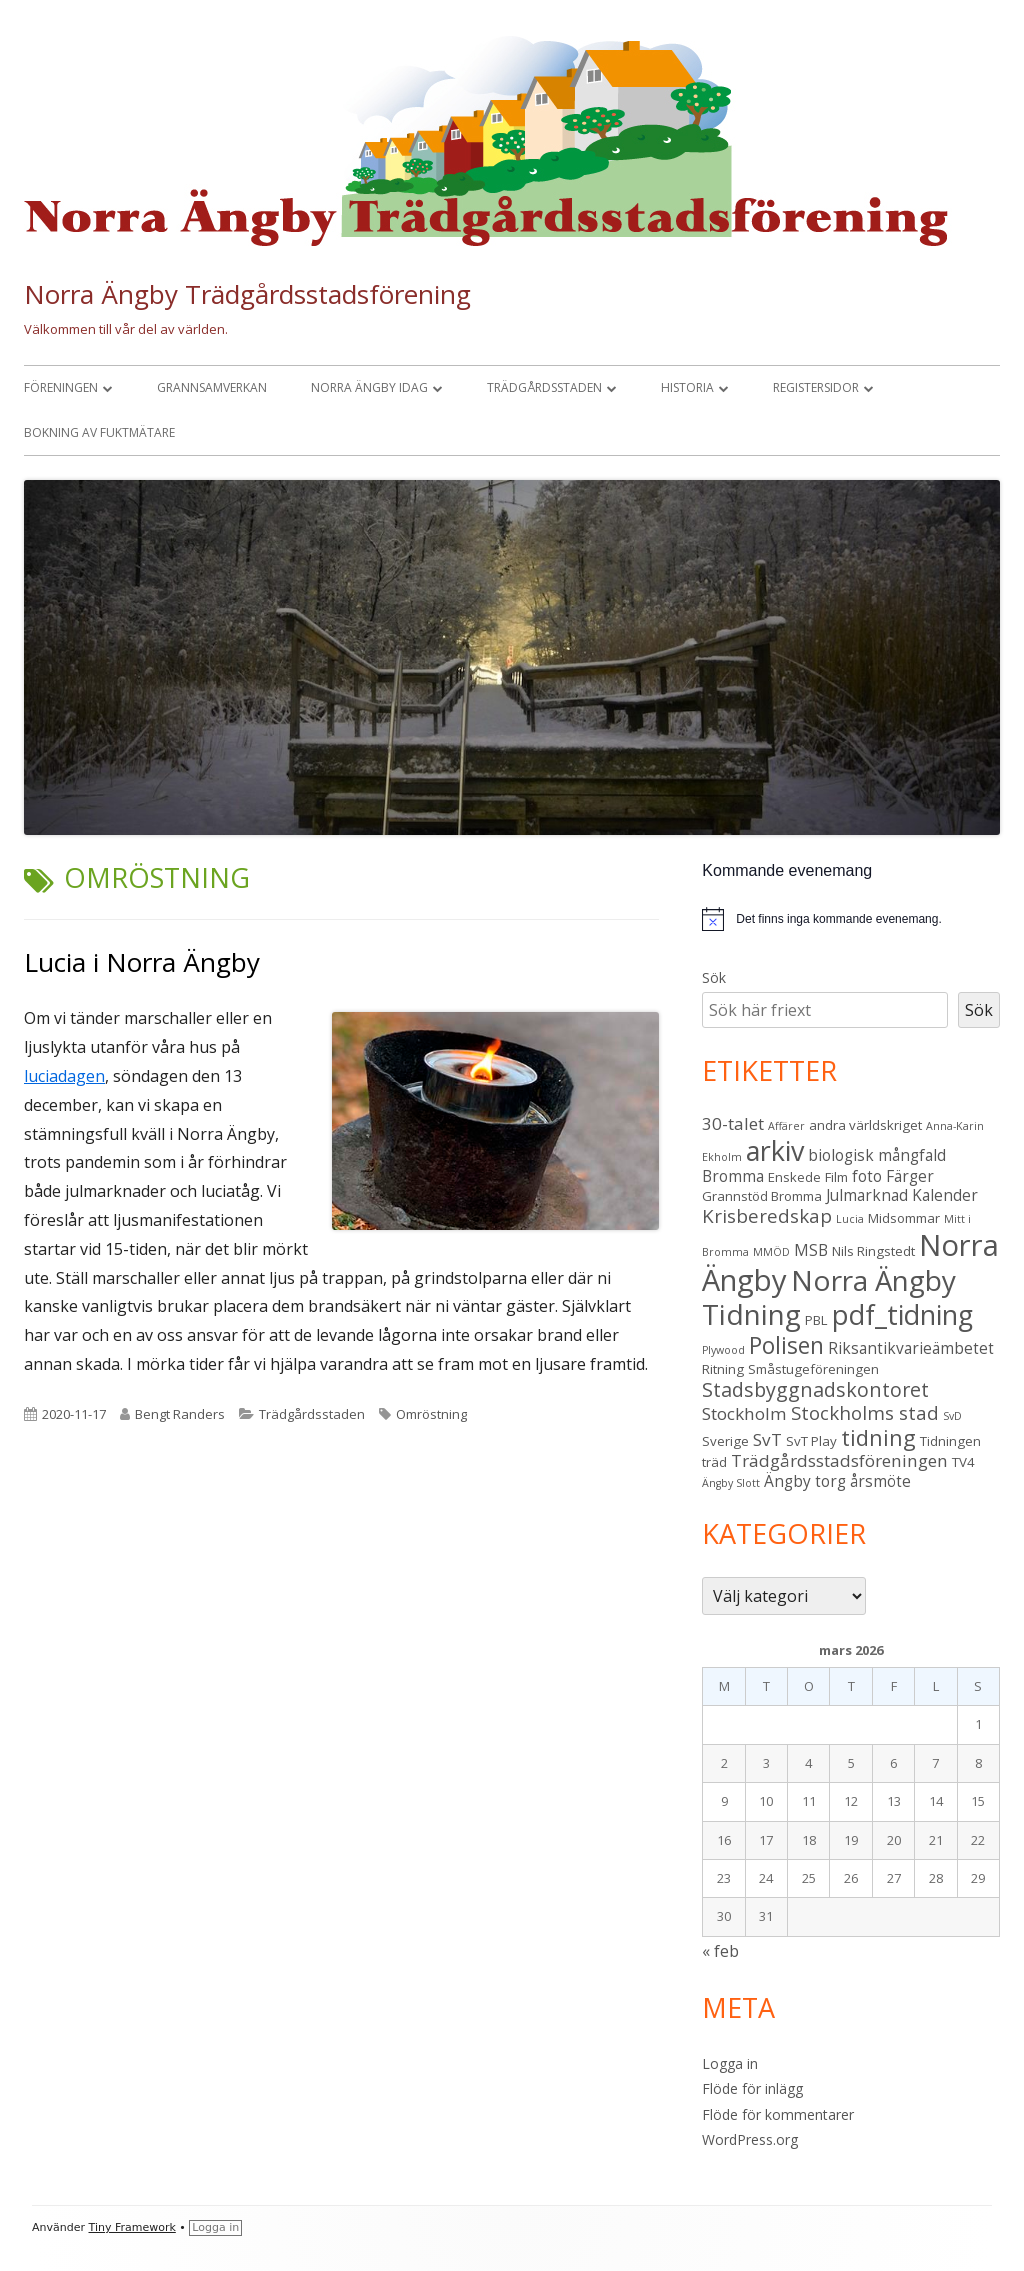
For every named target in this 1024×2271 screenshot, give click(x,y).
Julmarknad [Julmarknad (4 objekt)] (867, 1195)
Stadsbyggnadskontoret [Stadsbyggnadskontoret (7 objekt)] (815, 1389)
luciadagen (64, 1076)
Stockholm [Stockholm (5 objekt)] (744, 1413)
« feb (720, 1951)
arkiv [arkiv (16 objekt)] (775, 1150)
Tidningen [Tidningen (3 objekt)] (950, 1441)
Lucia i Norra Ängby (142, 962)
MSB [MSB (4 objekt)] (811, 1250)
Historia (687, 387)
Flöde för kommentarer (778, 2114)
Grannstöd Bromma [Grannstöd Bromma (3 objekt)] (762, 1196)
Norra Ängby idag (369, 387)
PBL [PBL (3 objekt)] (816, 1320)
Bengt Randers (180, 1414)
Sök (714, 977)
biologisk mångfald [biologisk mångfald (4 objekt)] (877, 1155)
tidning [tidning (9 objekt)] (878, 1437)
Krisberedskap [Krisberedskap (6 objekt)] (767, 1215)
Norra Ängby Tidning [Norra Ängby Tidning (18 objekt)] (829, 1297)
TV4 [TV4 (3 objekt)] (963, 1462)
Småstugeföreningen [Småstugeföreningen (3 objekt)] (813, 1369)
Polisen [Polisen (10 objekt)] (786, 1345)
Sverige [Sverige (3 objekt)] (725, 1441)
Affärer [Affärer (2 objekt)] (786, 1126)
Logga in (730, 2063)
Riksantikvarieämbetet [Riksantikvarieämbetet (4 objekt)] (911, 1348)
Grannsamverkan (212, 387)
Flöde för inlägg (752, 2088)
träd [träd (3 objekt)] (714, 1462)
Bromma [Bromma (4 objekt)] (733, 1176)
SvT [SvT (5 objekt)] (767, 1439)
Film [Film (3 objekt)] (836, 1177)
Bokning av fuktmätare (99, 432)
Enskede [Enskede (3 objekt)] (794, 1177)
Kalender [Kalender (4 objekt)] (945, 1195)
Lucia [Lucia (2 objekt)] (850, 1219)
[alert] (838, 919)
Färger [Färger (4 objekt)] (910, 1176)
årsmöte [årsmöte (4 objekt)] (880, 1481)
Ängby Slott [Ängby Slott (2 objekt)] (731, 1483)
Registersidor (816, 387)
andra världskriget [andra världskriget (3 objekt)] (865, 1125)
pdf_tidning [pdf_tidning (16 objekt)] (902, 1314)
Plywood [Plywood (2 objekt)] (723, 1350)
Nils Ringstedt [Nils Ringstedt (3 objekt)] (873, 1251)
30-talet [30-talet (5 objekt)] (733, 1123)
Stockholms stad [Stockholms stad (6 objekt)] (865, 1412)
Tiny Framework (132, 2227)
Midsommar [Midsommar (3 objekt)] (904, 1218)
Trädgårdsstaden (544, 387)
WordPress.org (750, 2139)
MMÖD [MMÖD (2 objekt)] (771, 1252)
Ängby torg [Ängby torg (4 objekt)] (805, 1481)
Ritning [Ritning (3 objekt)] (723, 1369)
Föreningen (61, 387)
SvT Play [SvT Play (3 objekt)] (811, 1441)
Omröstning (431, 1414)
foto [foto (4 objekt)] (867, 1176)
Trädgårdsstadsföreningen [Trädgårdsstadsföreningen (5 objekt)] (839, 1460)
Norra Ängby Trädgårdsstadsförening (247, 294)
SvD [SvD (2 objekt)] (952, 1416)
